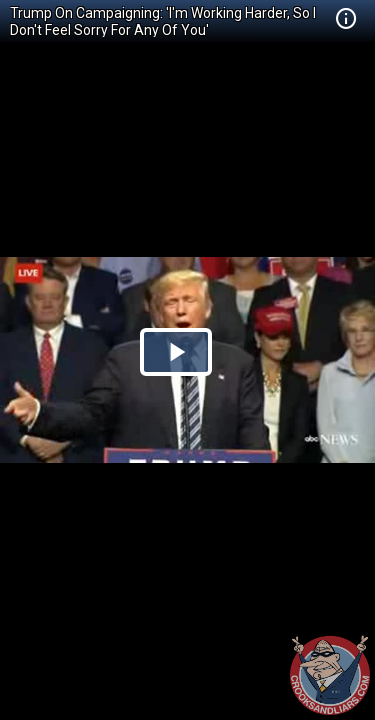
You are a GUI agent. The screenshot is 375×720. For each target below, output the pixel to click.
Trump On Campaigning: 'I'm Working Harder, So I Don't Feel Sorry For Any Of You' (163, 21)
